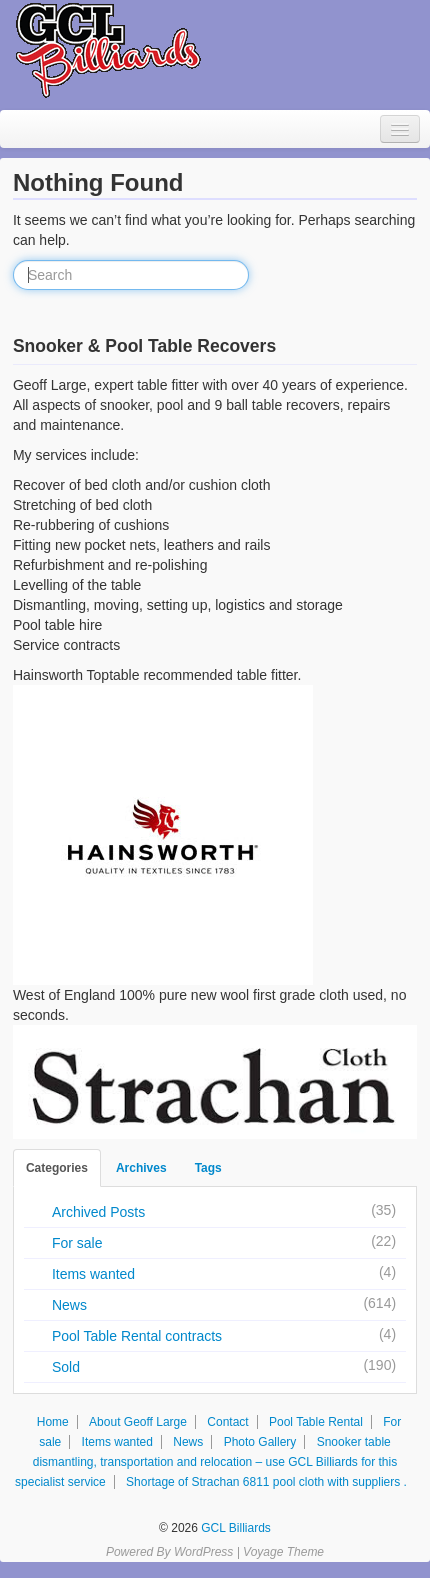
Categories (57, 1168)
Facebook (217, 1500)
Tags (208, 1168)
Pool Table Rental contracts (137, 1336)
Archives (141, 1168)
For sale (77, 1243)
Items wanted (93, 1274)
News (69, 1305)
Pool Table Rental (316, 1422)
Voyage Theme (283, 1552)
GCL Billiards (234, 1528)
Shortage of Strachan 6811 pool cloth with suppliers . (266, 1482)
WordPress (203, 1552)
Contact (227, 1422)
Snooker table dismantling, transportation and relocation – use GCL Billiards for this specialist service (206, 1462)
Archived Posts (98, 1212)
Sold (66, 1367)
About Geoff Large (138, 1422)
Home (53, 1422)
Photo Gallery (260, 1442)
